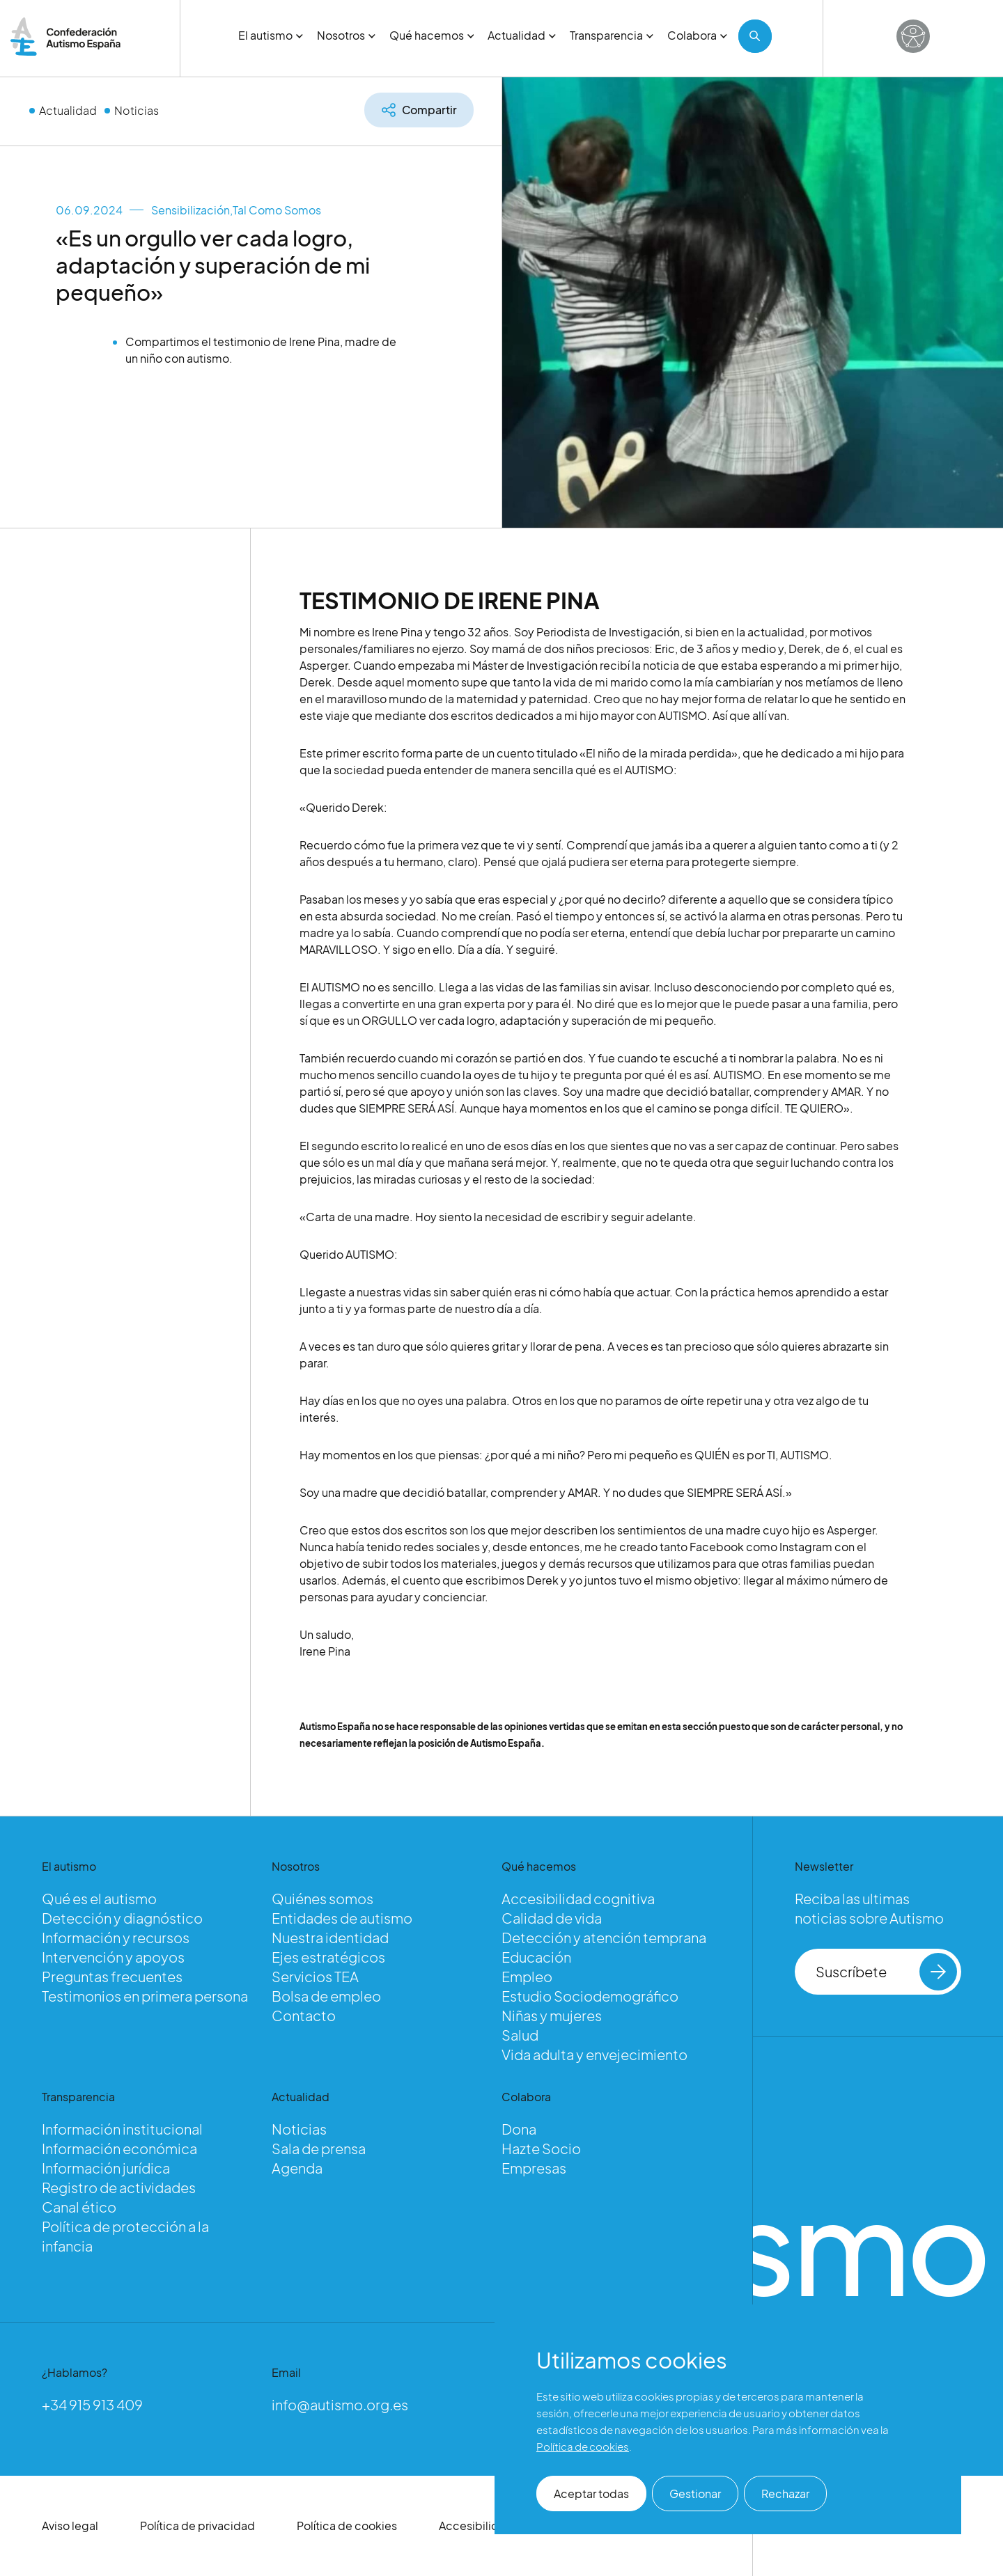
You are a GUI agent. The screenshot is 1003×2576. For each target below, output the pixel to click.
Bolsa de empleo (326, 1995)
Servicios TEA (315, 1976)
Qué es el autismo (99, 1898)
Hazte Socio (541, 2148)
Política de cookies (347, 2525)
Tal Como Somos (277, 210)
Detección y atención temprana (604, 1937)
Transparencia (611, 35)
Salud (520, 2034)
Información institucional (122, 2128)
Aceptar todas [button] (591, 2493)
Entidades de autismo (342, 1917)
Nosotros (346, 35)
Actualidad (522, 35)
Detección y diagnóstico (122, 1917)
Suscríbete (886, 1971)
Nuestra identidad (330, 1937)
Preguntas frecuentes (112, 1976)
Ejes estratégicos (328, 1956)
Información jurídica (106, 2167)
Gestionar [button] (695, 2493)
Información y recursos (115, 1937)
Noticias (136, 110)
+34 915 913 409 (92, 2404)
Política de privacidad (197, 2525)
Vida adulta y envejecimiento (594, 2054)
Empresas (534, 2167)
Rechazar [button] (785, 2493)
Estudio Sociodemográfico (590, 1995)
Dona (519, 2128)
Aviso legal (70, 2525)
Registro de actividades (119, 2187)
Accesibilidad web (488, 2525)
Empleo (527, 1976)
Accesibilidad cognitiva (578, 1898)
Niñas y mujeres (552, 2015)
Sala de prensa (319, 2148)
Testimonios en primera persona (145, 1995)
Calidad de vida (552, 1917)
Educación (536, 1956)
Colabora (697, 35)
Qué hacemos (431, 35)
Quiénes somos (322, 1898)
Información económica (119, 2148)
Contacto (304, 2015)
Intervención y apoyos (113, 1956)
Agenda (297, 2167)
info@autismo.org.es (340, 2404)
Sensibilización (190, 210)
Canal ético (79, 2206)
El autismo (270, 35)
